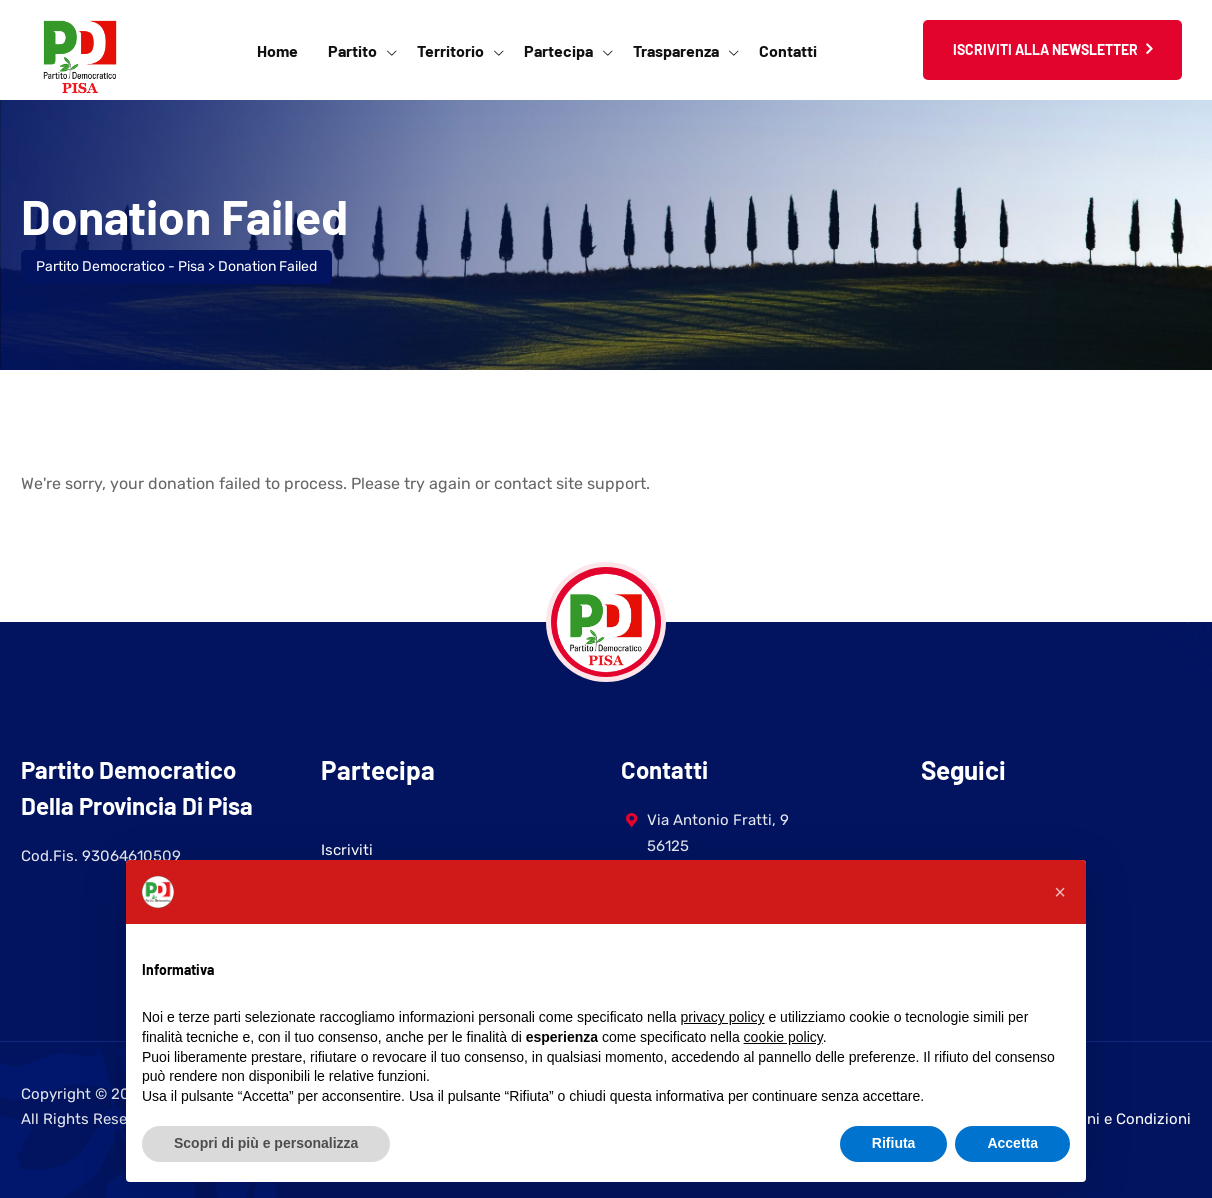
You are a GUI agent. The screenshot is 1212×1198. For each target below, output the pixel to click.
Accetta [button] (1012, 1143)
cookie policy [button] (783, 1037)
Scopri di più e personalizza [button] (266, 1143)
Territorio (450, 50)
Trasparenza (676, 50)
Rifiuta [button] (894, 1143)
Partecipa (558, 50)
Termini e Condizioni (1119, 1119)
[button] (1060, 892)
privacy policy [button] (723, 1017)
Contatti (788, 50)
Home (277, 50)
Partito (352, 50)
